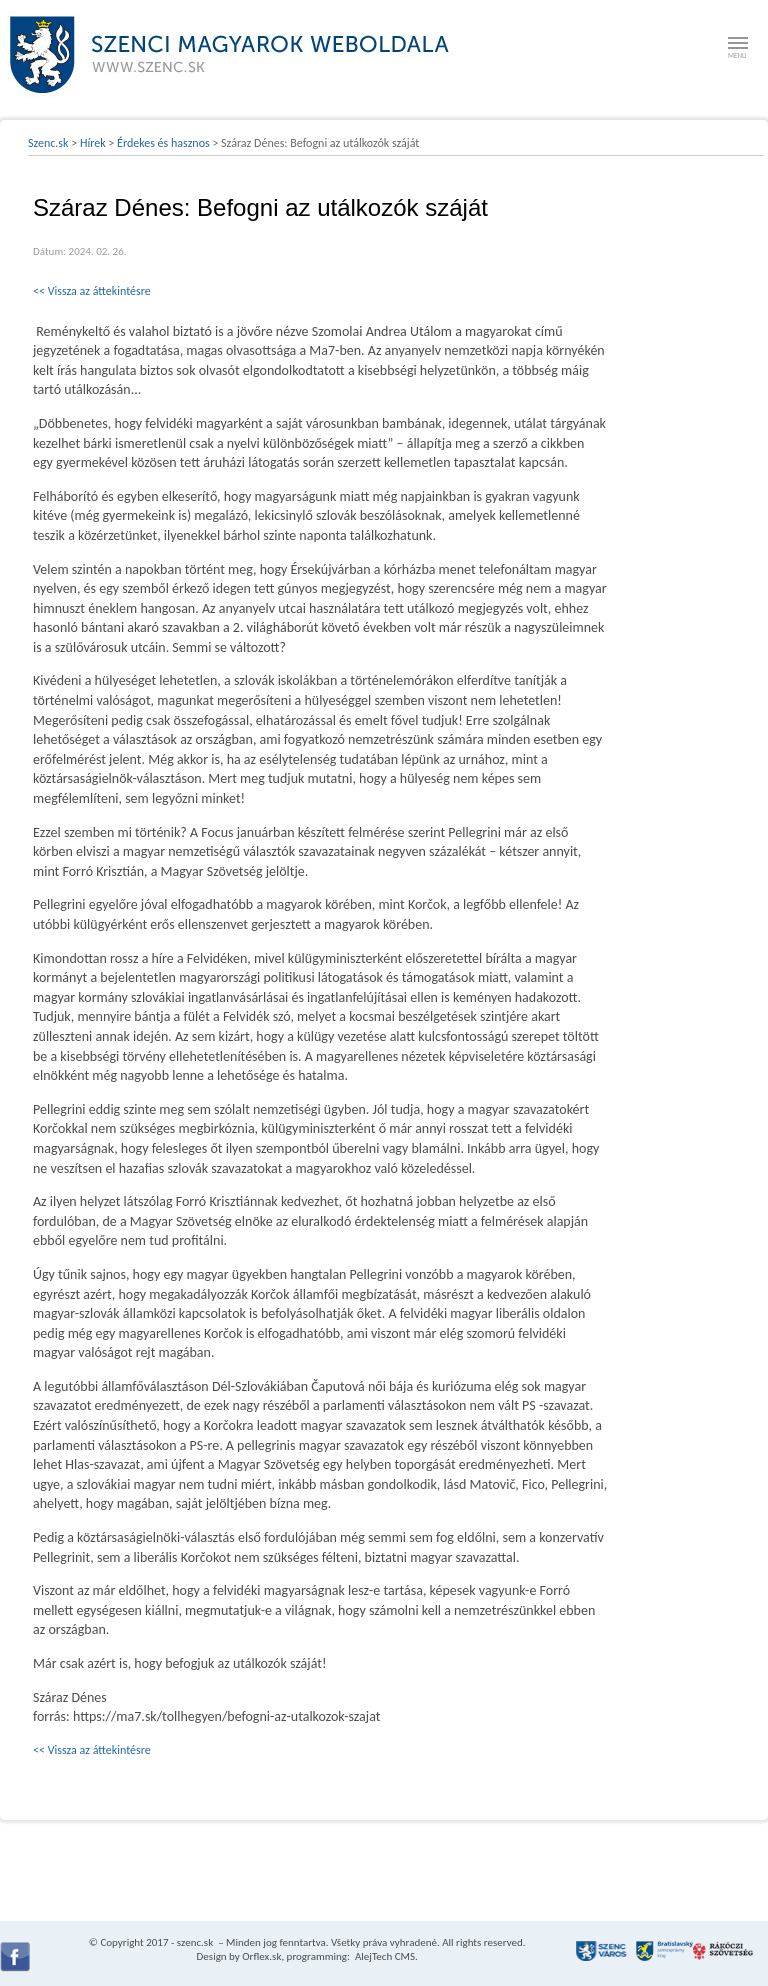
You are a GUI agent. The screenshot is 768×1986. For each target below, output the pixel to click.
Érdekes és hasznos (163, 143)
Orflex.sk (261, 1956)
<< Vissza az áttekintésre (92, 291)
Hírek (93, 143)
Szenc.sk (48, 143)
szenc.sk (195, 1942)
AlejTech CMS (383, 1956)
